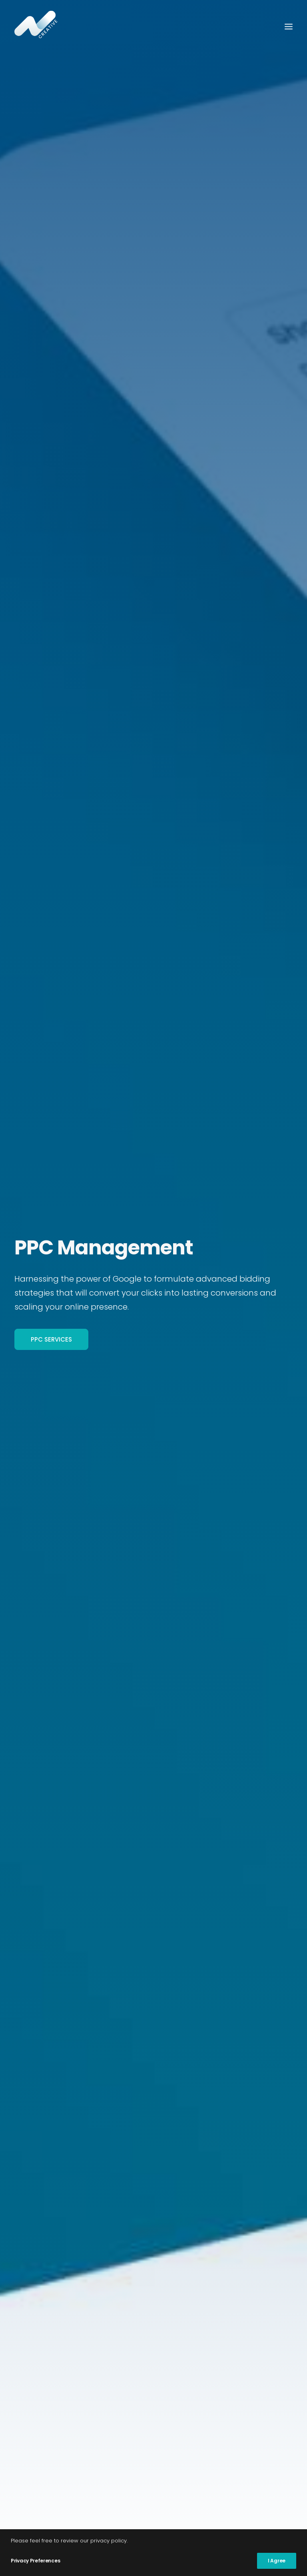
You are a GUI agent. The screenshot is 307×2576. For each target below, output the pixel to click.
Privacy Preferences (35, 2560)
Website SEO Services (53, 2391)
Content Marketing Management (76, 2337)
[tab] (153, 1282)
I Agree (276, 2560)
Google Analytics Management (72, 2378)
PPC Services (51, 205)
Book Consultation (211, 726)
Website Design (42, 2404)
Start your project (154, 2161)
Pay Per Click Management (64, 2324)
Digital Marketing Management (72, 2311)
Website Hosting (44, 2417)
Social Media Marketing (57, 2350)
